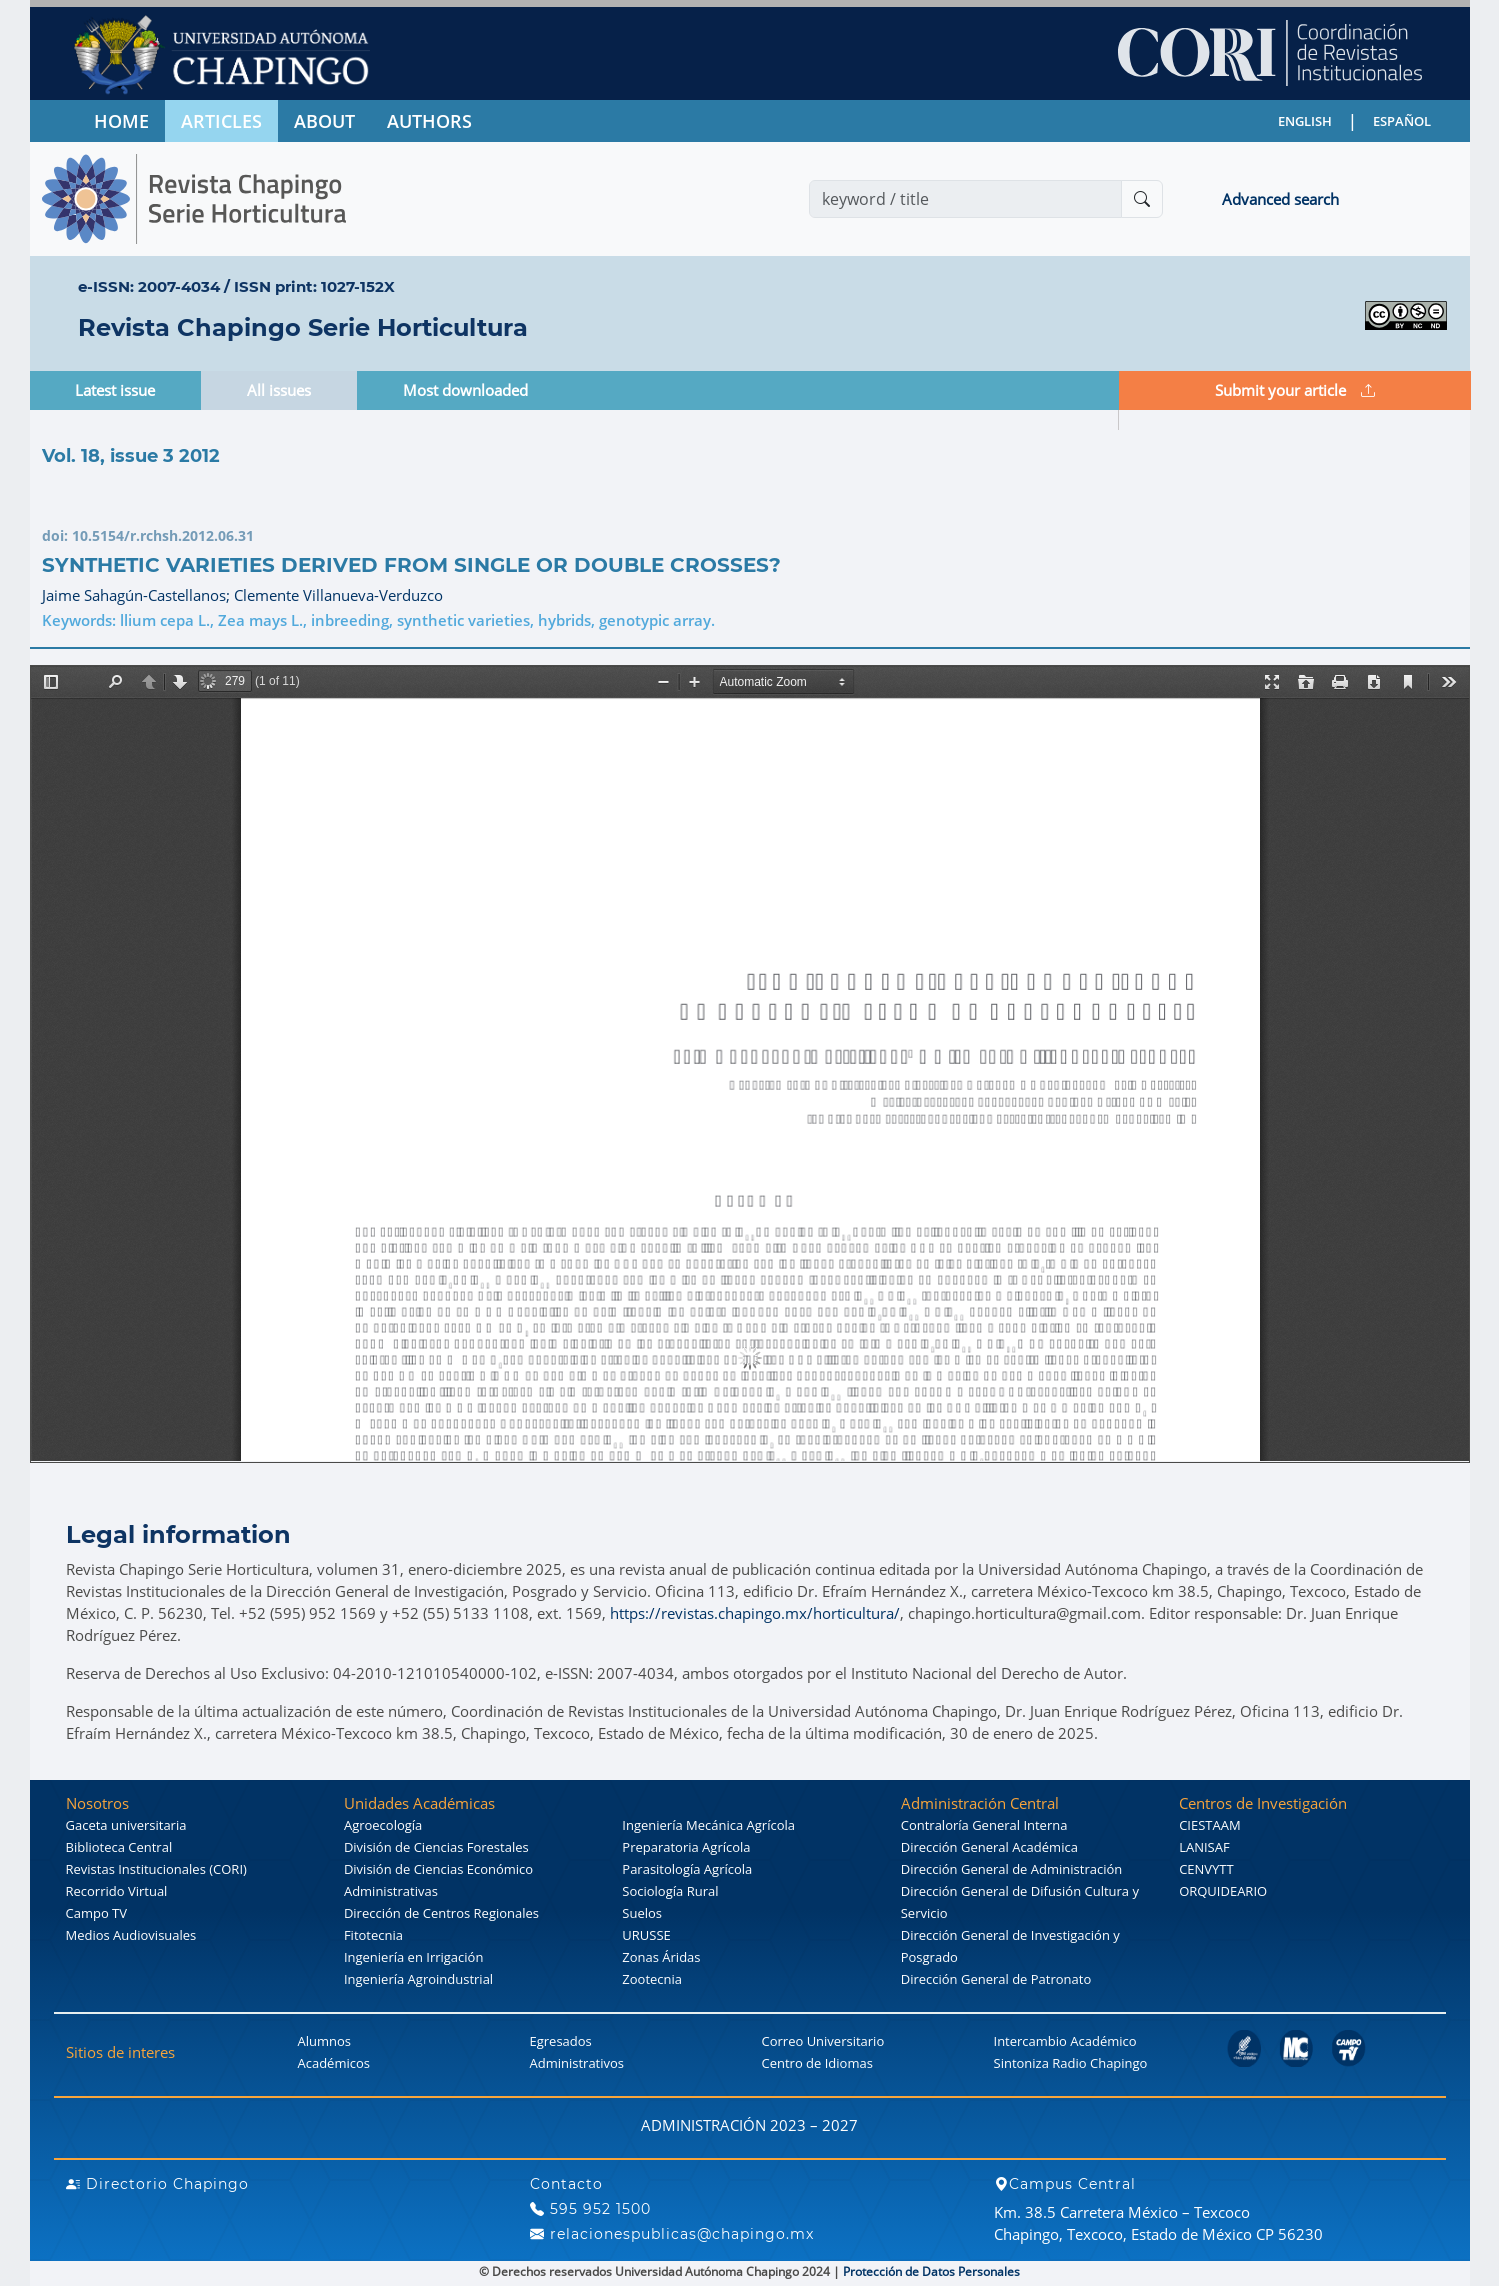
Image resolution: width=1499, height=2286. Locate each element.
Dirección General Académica (989, 1847)
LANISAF (1204, 1847)
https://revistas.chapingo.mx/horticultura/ (755, 1613)
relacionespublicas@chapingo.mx (672, 2234)
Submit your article (1295, 390)
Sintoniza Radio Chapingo (1071, 2063)
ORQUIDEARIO (1223, 1891)
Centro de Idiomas (817, 2063)
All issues (279, 390)
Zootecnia (652, 1979)
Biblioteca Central (119, 1847)
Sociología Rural (670, 1891)
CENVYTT (1206, 1869)
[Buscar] (1142, 199)
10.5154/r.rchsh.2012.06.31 (163, 535)
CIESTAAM (1209, 1825)
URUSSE (646, 1935)
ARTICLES (221, 121)
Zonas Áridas (661, 1957)
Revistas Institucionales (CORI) (156, 1869)
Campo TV (97, 1913)
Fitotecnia (373, 1935)
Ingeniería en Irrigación (413, 1957)
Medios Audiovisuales (131, 1935)
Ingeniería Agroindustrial (418, 1979)
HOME (121, 121)
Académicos (334, 2063)
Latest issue (115, 390)
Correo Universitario (823, 2041)
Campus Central (1065, 2184)
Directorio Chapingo (157, 2184)
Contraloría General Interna (984, 1825)
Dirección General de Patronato (996, 1979)
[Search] (965, 199)
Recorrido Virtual (117, 1891)
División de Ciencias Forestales (436, 1847)
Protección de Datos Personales (931, 2271)
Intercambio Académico (1065, 2041)
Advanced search (1280, 199)
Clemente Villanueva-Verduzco (338, 595)
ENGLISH (1305, 121)
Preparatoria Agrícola (686, 1847)
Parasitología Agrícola (687, 1869)
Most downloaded (465, 390)
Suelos (642, 1913)
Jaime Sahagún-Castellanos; (138, 595)
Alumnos (325, 2041)
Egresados (561, 2041)
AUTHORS (429, 121)
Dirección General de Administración (1012, 1869)
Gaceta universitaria (126, 1825)
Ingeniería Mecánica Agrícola (708, 1825)
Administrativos (577, 2063)
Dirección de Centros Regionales (441, 1913)
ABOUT (324, 121)
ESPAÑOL (1402, 121)
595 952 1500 (590, 2209)
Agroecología (383, 1825)
